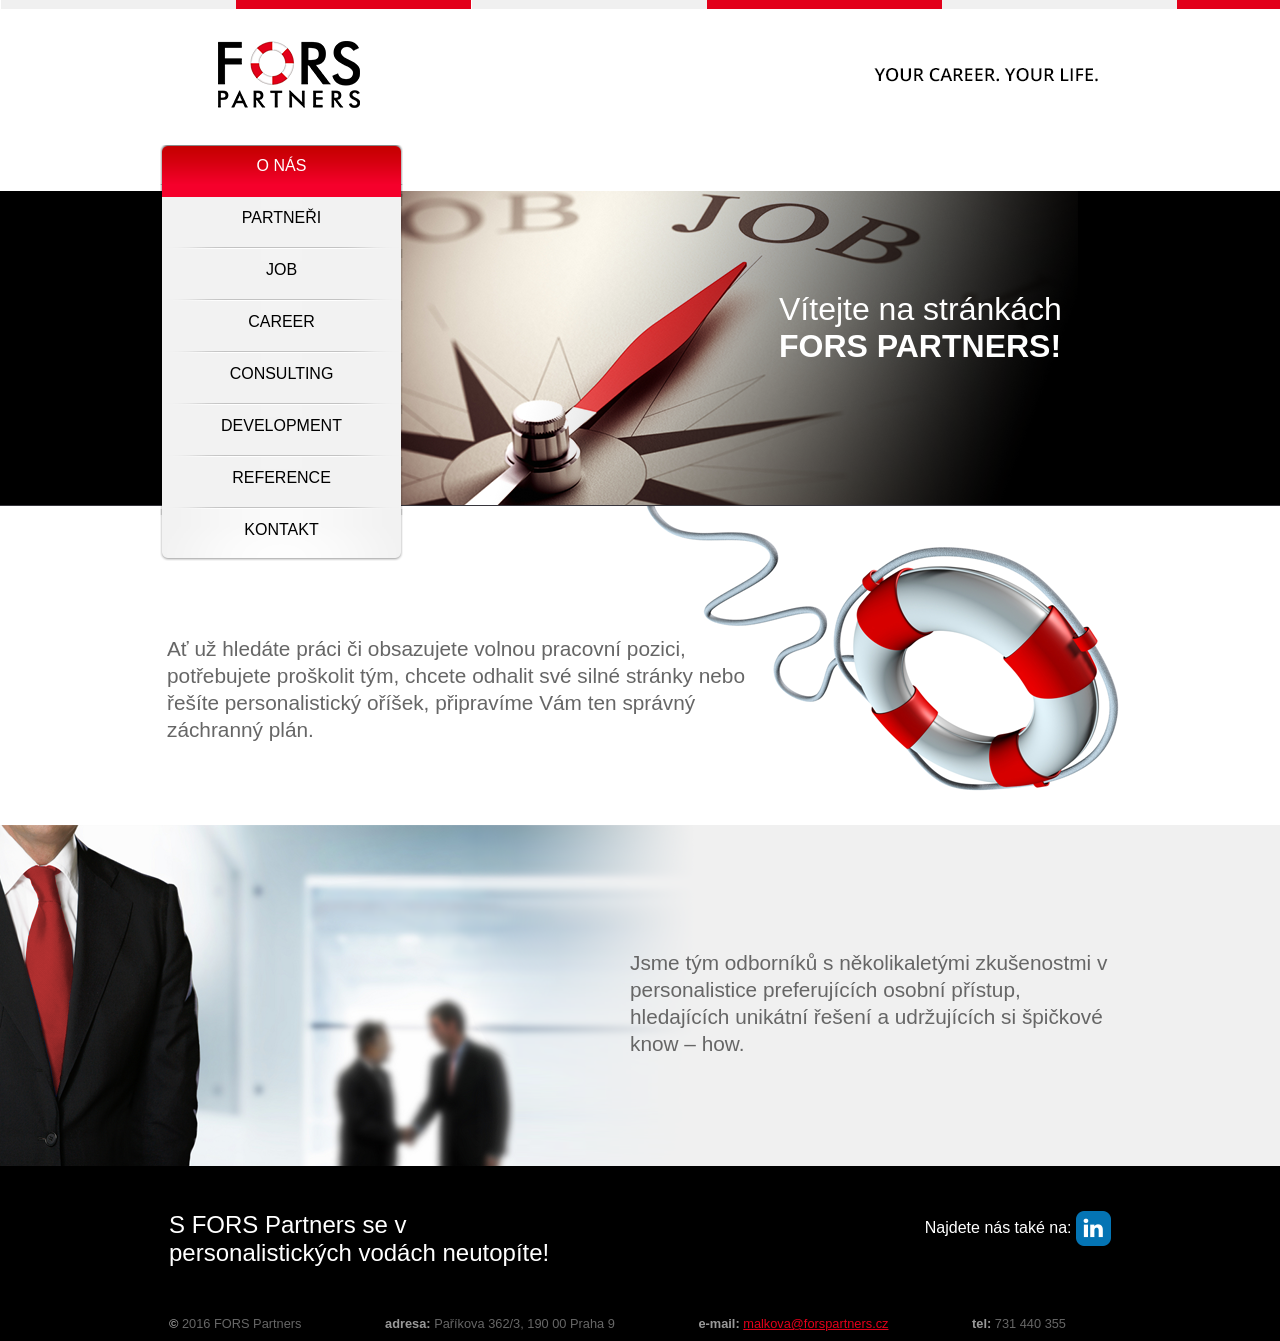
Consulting (282, 373)
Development (281, 425)
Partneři (281, 217)
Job (281, 269)
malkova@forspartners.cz (815, 1323)
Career (281, 321)
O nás (282, 165)
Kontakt (281, 529)
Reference (281, 477)
